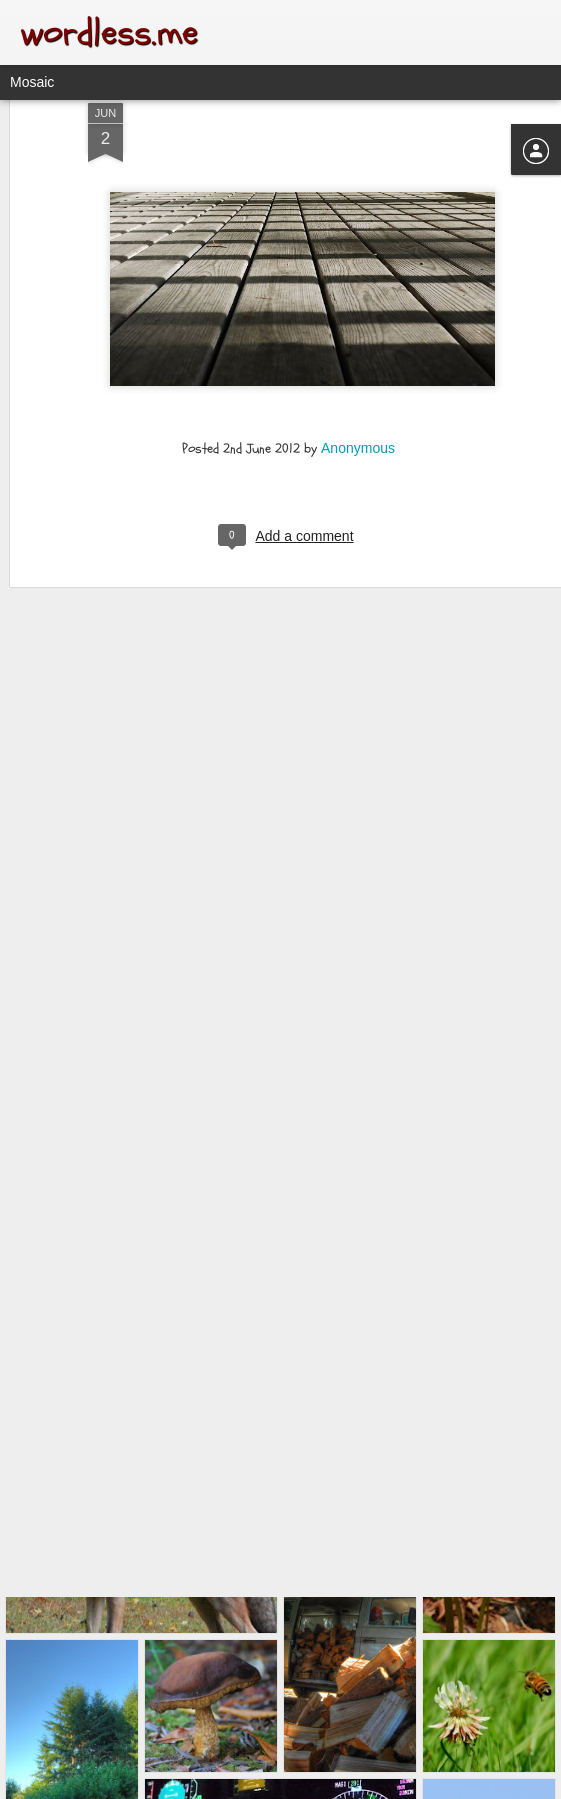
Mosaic (32, 82)
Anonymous (358, 394)
